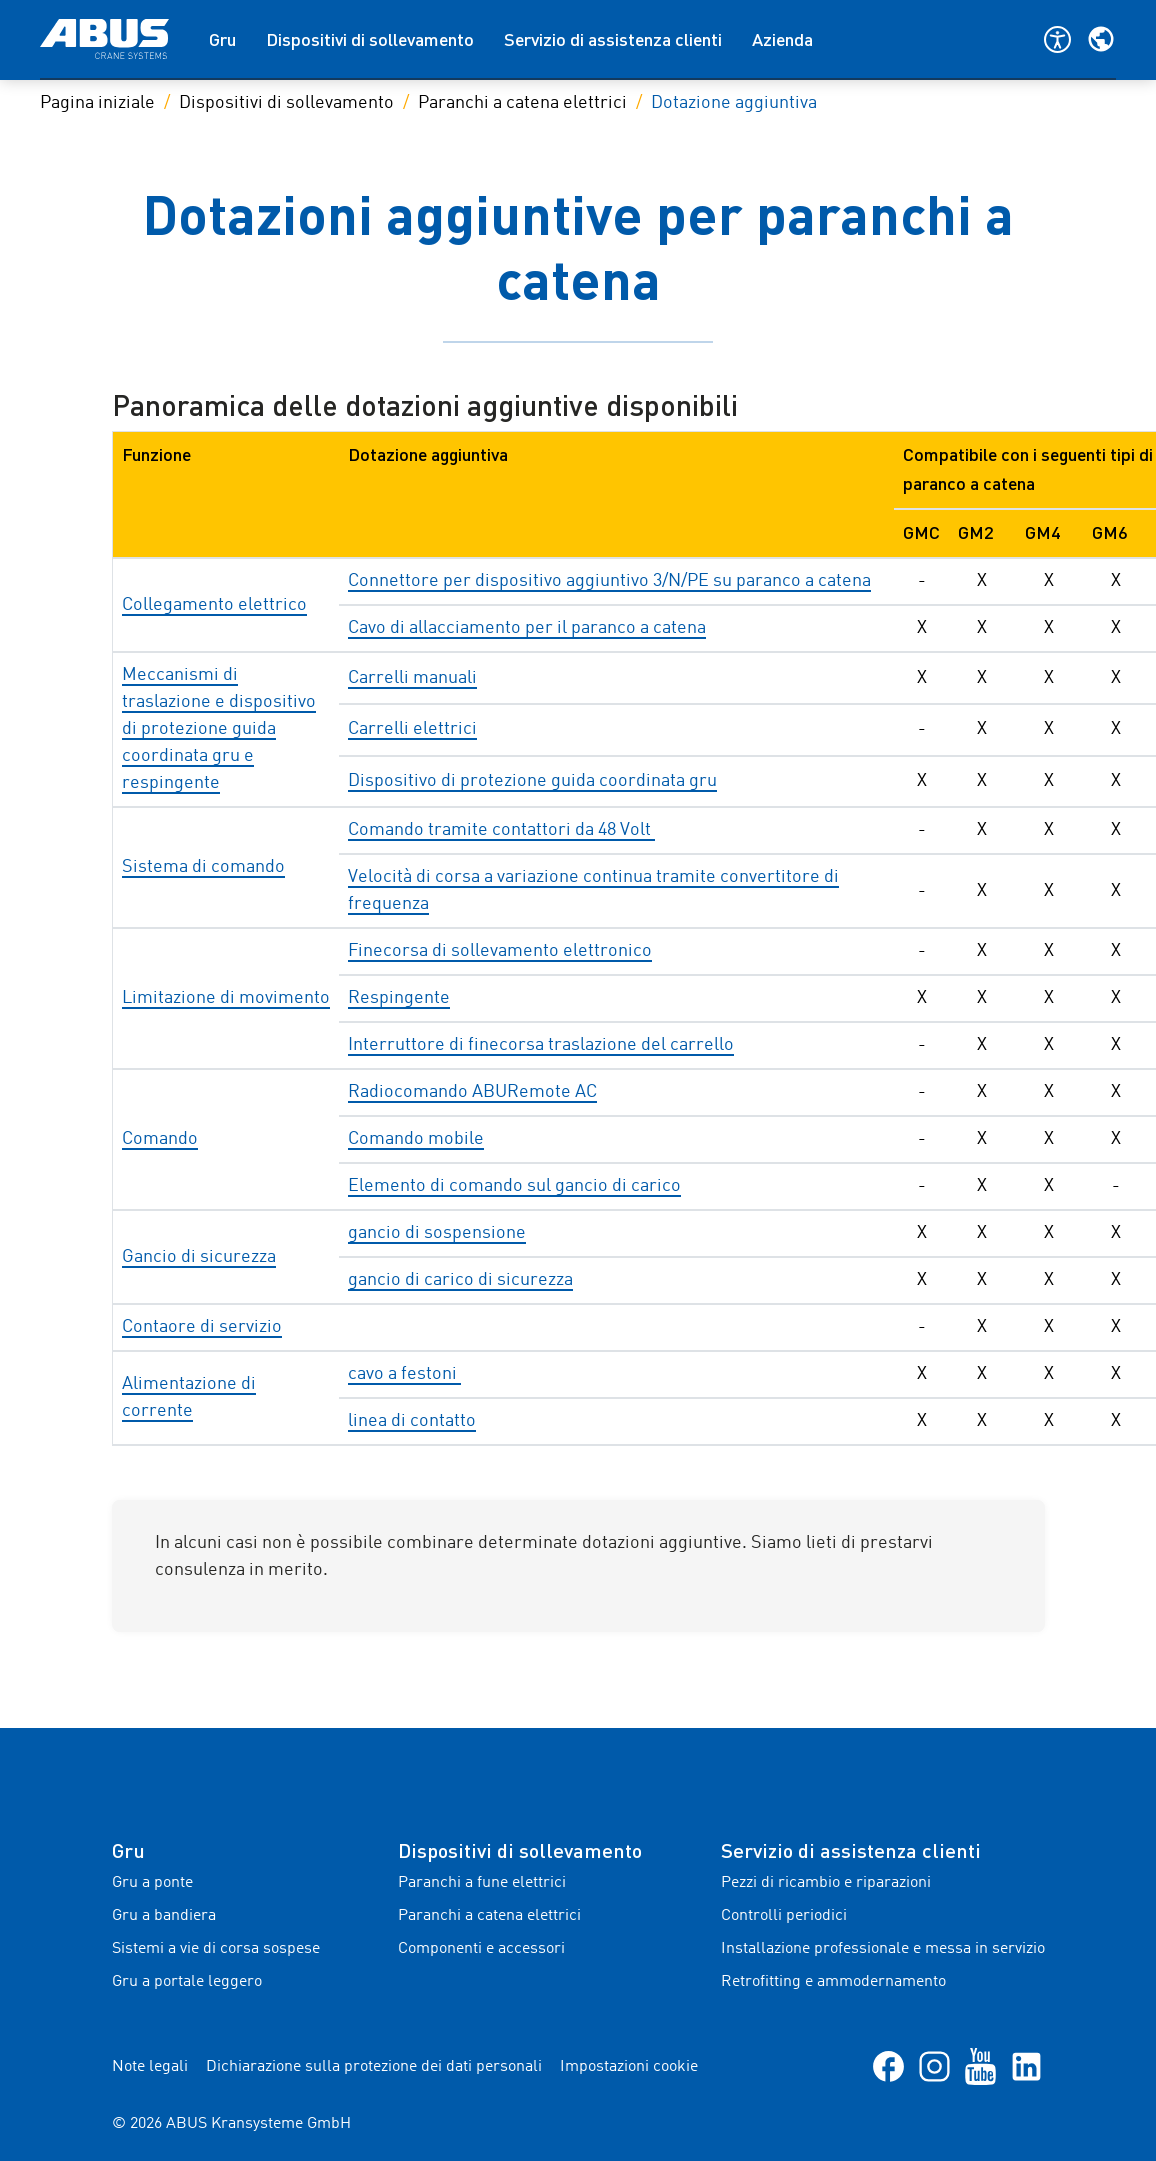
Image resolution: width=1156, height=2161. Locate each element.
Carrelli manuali (412, 678)
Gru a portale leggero (187, 1982)
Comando (160, 1139)
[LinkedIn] (1026, 2067)
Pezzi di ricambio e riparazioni (826, 1883)
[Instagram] (934, 2067)
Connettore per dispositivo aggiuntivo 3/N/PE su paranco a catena (609, 581)
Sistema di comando (203, 867)
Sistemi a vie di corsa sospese (216, 1949)
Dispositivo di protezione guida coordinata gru (532, 781)
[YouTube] (980, 2067)
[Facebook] (888, 2067)
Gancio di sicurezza (199, 1257)
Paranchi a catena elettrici (522, 103)
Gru (222, 39)
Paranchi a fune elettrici (482, 1883)
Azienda (782, 39)
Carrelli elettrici (412, 729)
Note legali (150, 2067)
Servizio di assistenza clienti (613, 39)
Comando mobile (416, 1139)
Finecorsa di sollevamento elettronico (500, 951)
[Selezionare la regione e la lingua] (1101, 39)
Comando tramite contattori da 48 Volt (501, 830)
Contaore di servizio (202, 1327)
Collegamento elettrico (214, 605)
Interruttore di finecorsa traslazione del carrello (541, 1045)
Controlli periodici (784, 1916)
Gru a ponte (152, 1883)
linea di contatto (412, 1421)
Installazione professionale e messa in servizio (883, 1949)
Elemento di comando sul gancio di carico (514, 1186)
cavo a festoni (404, 1374)
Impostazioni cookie (629, 2067)
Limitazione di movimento (226, 998)
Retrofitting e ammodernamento (833, 1982)
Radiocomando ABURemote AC (472, 1092)
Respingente (399, 998)
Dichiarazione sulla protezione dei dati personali (374, 2067)
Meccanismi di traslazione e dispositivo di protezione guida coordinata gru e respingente (219, 729)
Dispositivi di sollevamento (370, 39)
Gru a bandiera (164, 1916)
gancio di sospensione (437, 1233)
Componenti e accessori (481, 1949)
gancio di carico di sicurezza (460, 1280)
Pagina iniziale (97, 103)
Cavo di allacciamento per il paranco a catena (527, 628)
